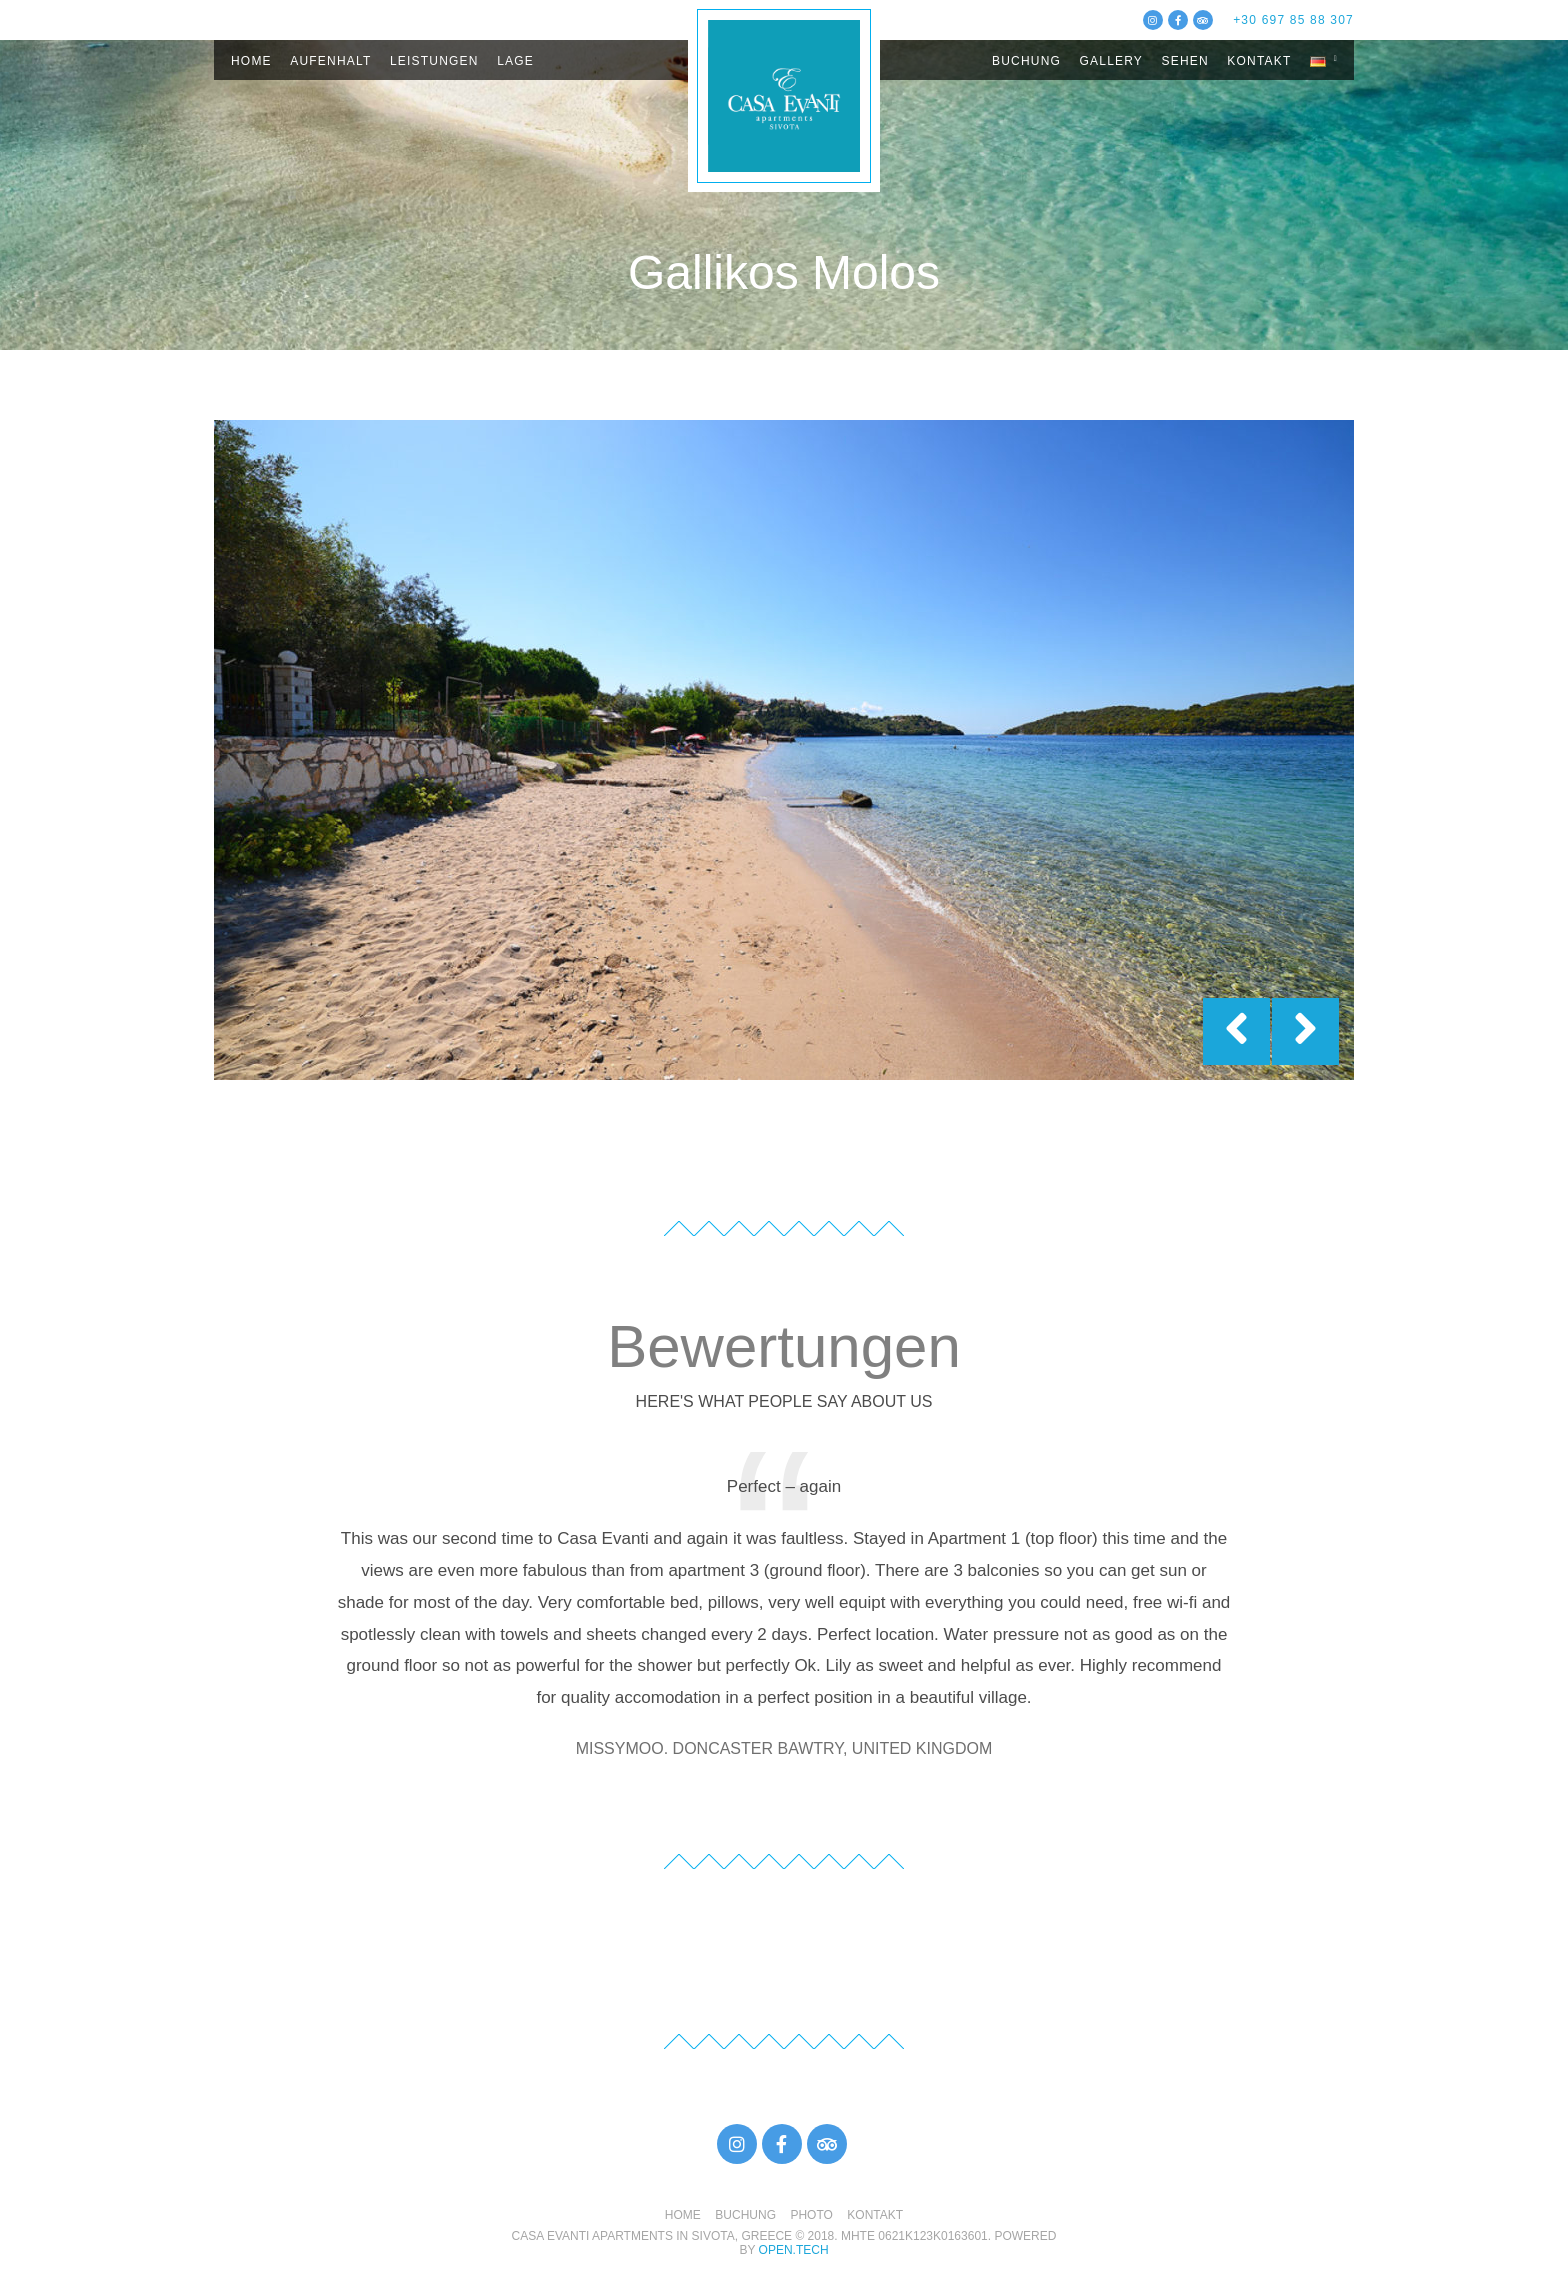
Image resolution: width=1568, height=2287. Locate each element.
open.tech (794, 2250)
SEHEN (1185, 61)
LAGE (515, 61)
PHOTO (811, 2215)
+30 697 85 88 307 (1293, 20)
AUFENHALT (330, 61)
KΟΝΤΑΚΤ (1259, 61)
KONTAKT (875, 2215)
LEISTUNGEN (434, 61)
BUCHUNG (1026, 61)
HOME (251, 61)
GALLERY (1112, 61)
